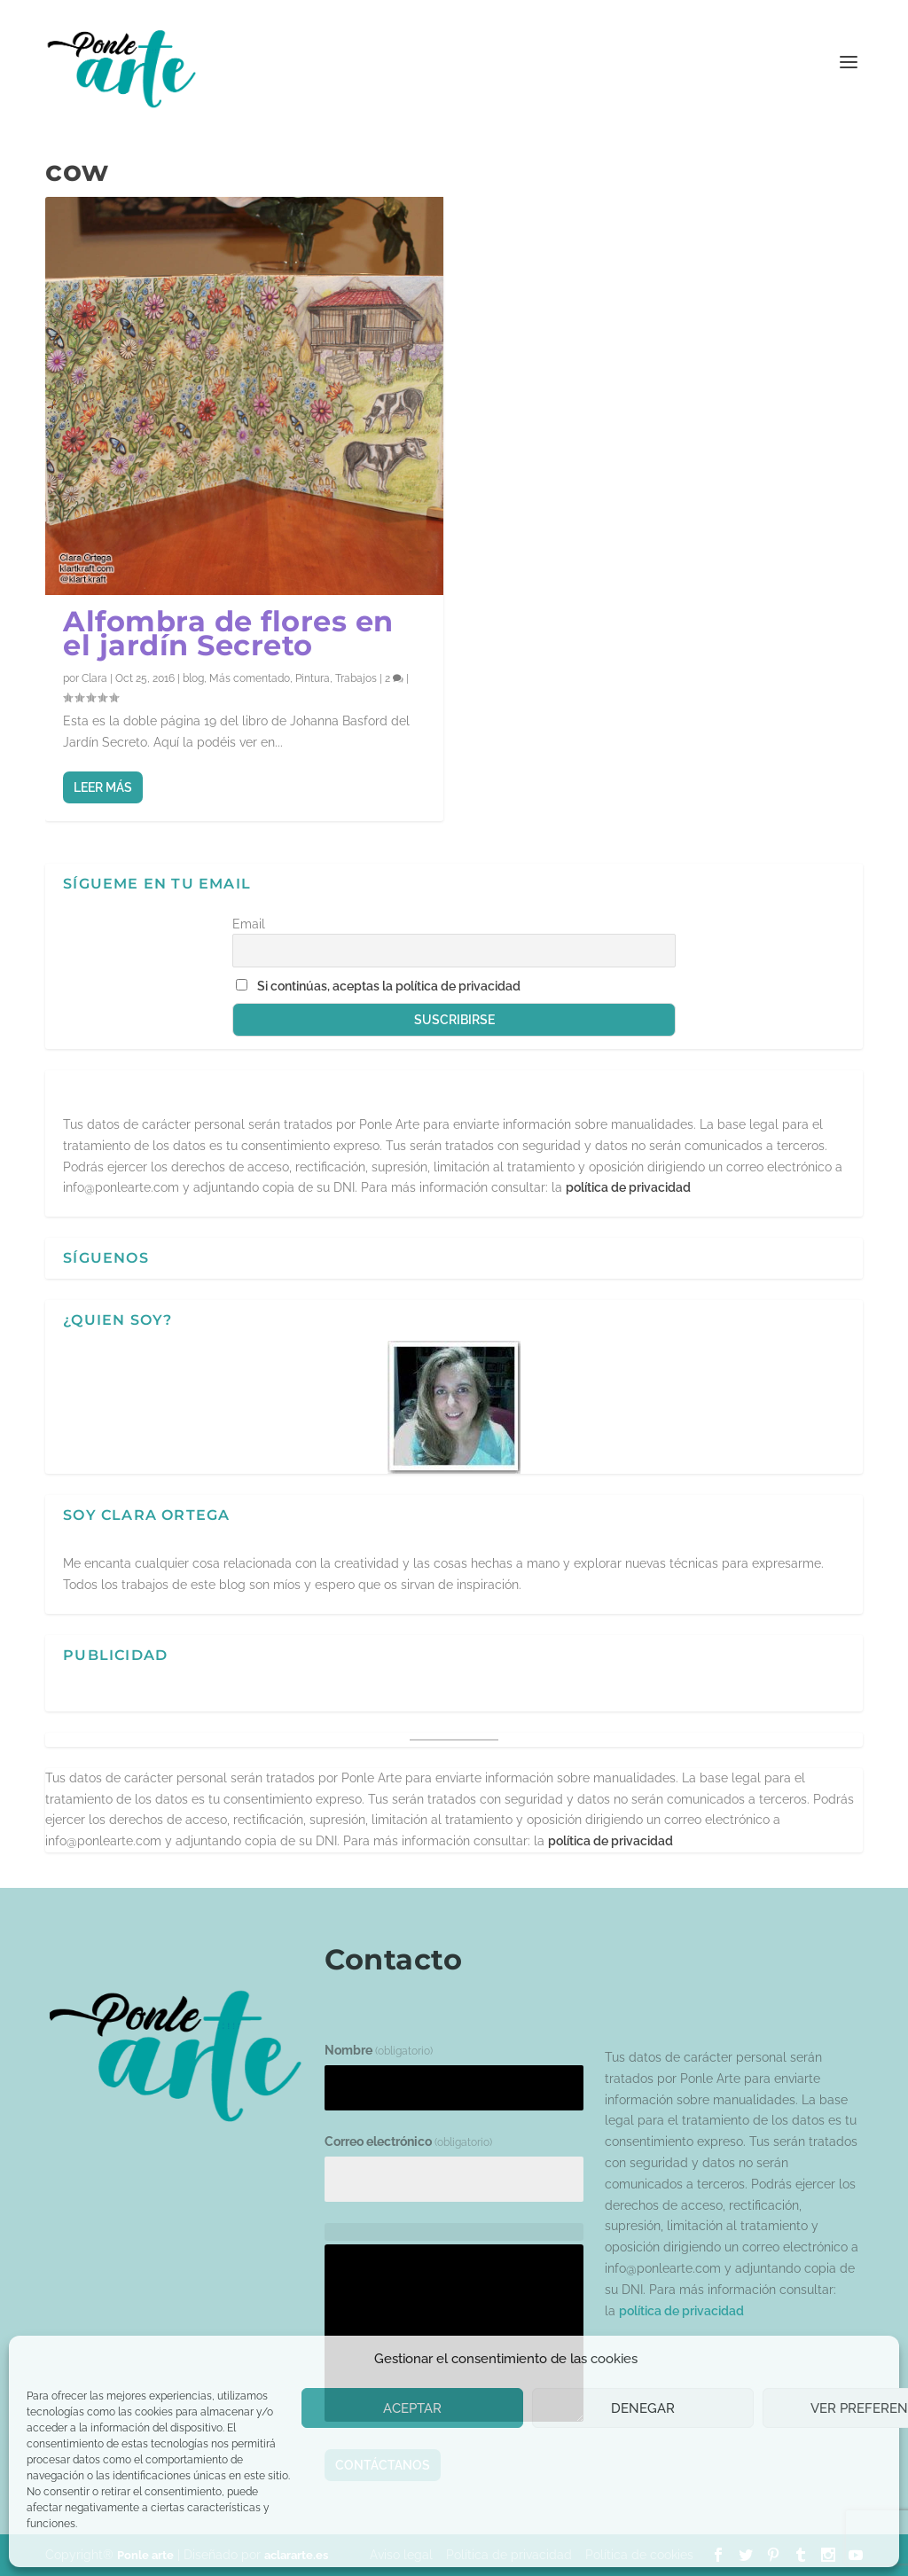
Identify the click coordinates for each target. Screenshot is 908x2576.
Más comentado (249, 678)
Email (248, 924)
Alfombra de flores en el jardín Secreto (228, 633)
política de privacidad (628, 1187)
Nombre (379, 2050)
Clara (94, 678)
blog (193, 678)
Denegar (643, 2408)
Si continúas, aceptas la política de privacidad (389, 986)
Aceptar (412, 2408)
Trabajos (356, 678)
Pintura (312, 678)
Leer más (103, 787)
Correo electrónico (408, 2141)
